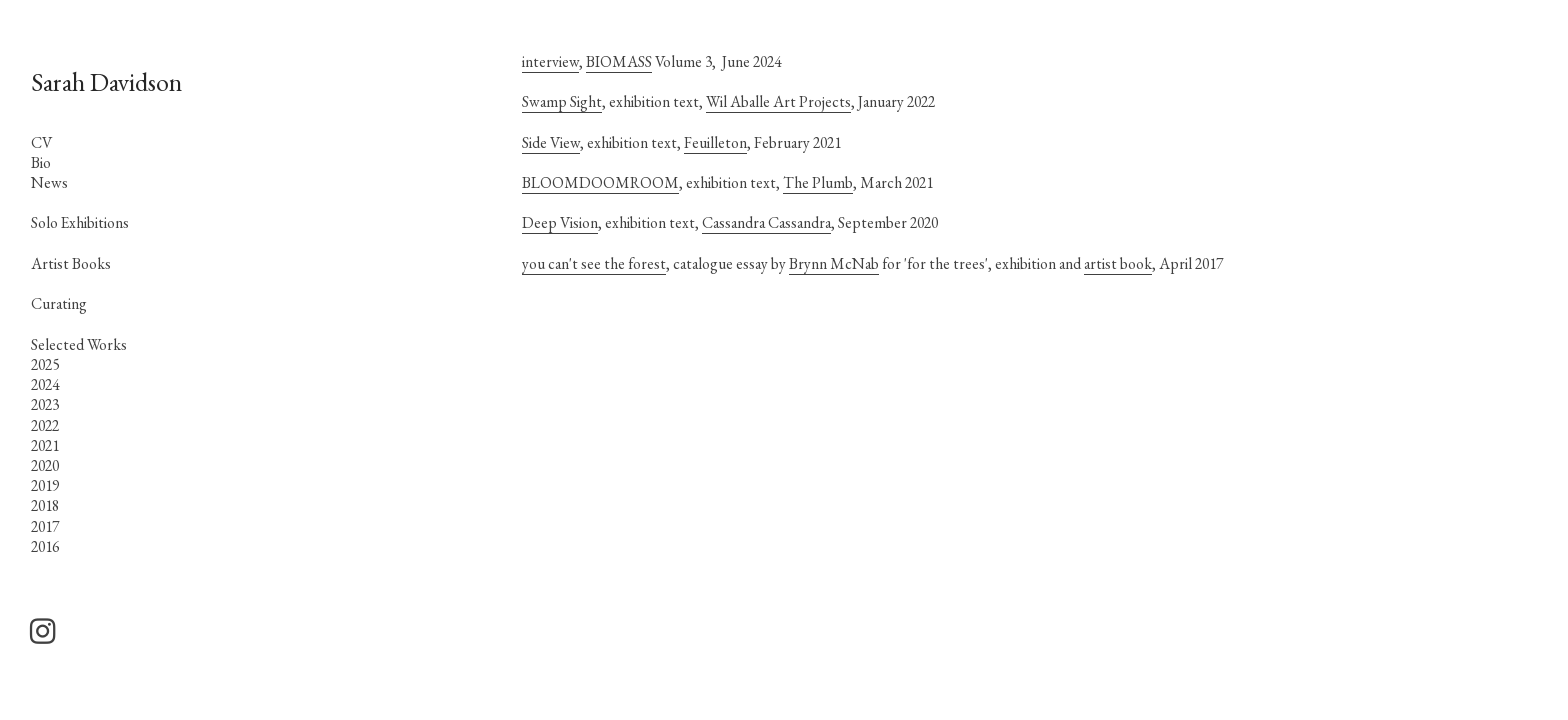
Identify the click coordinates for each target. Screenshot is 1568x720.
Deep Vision (560, 222)
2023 (45, 404)
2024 (45, 384)
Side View (551, 142)
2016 (45, 546)
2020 (45, 465)
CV (41, 142)
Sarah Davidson (106, 82)
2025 (45, 364)
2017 (45, 526)
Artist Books (71, 263)
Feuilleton (715, 142)
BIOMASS (619, 61)
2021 (45, 445)
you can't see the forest (594, 263)
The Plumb (818, 182)
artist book (1118, 263)
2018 (45, 505)
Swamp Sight (562, 101)
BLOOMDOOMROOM (600, 182)
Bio (41, 162)
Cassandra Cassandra (766, 222)
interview (550, 61)
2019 (45, 485)
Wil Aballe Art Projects (778, 101)
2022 (45, 425)
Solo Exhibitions (80, 222)
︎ (42, 632)
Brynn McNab (834, 263)
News (49, 182)
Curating (59, 303)
